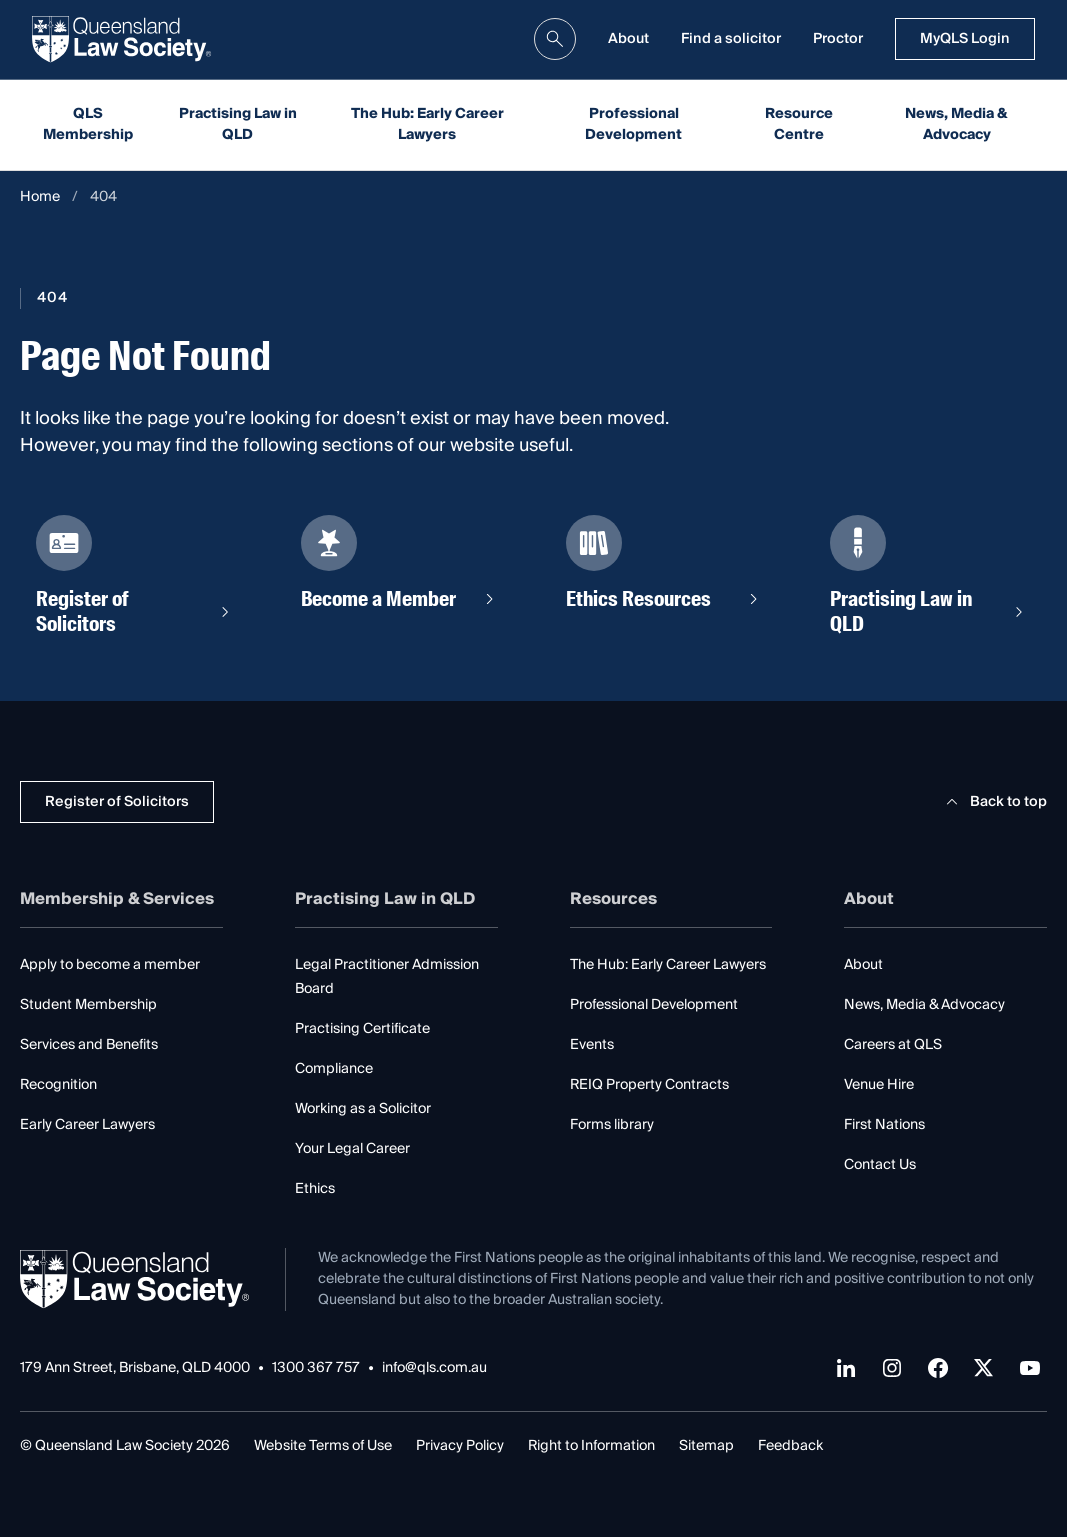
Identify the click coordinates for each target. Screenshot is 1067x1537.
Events (592, 1045)
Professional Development (633, 124)
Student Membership (88, 1005)
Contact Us (880, 1165)
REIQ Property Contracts (649, 1085)
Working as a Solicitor (363, 1109)
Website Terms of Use (323, 1446)
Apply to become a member (110, 965)
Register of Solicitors (117, 802)
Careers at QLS (893, 1045)
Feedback (790, 1446)
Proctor (838, 39)
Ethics (315, 1189)
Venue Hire (879, 1085)
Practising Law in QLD (238, 124)
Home (40, 197)
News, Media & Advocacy (956, 124)
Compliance (334, 1069)
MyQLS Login (965, 39)
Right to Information (591, 1446)
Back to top (993, 802)
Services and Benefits (89, 1045)
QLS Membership (88, 124)
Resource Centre (799, 124)
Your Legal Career (352, 1149)
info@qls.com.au (434, 1368)
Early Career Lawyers (87, 1125)
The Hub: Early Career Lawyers (427, 124)
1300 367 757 (316, 1368)
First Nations (884, 1125)
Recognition (58, 1085)
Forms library (612, 1125)
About (628, 39)
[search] (555, 39)
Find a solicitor (731, 39)
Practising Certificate (362, 1029)
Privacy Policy (460, 1446)
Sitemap (706, 1446)
